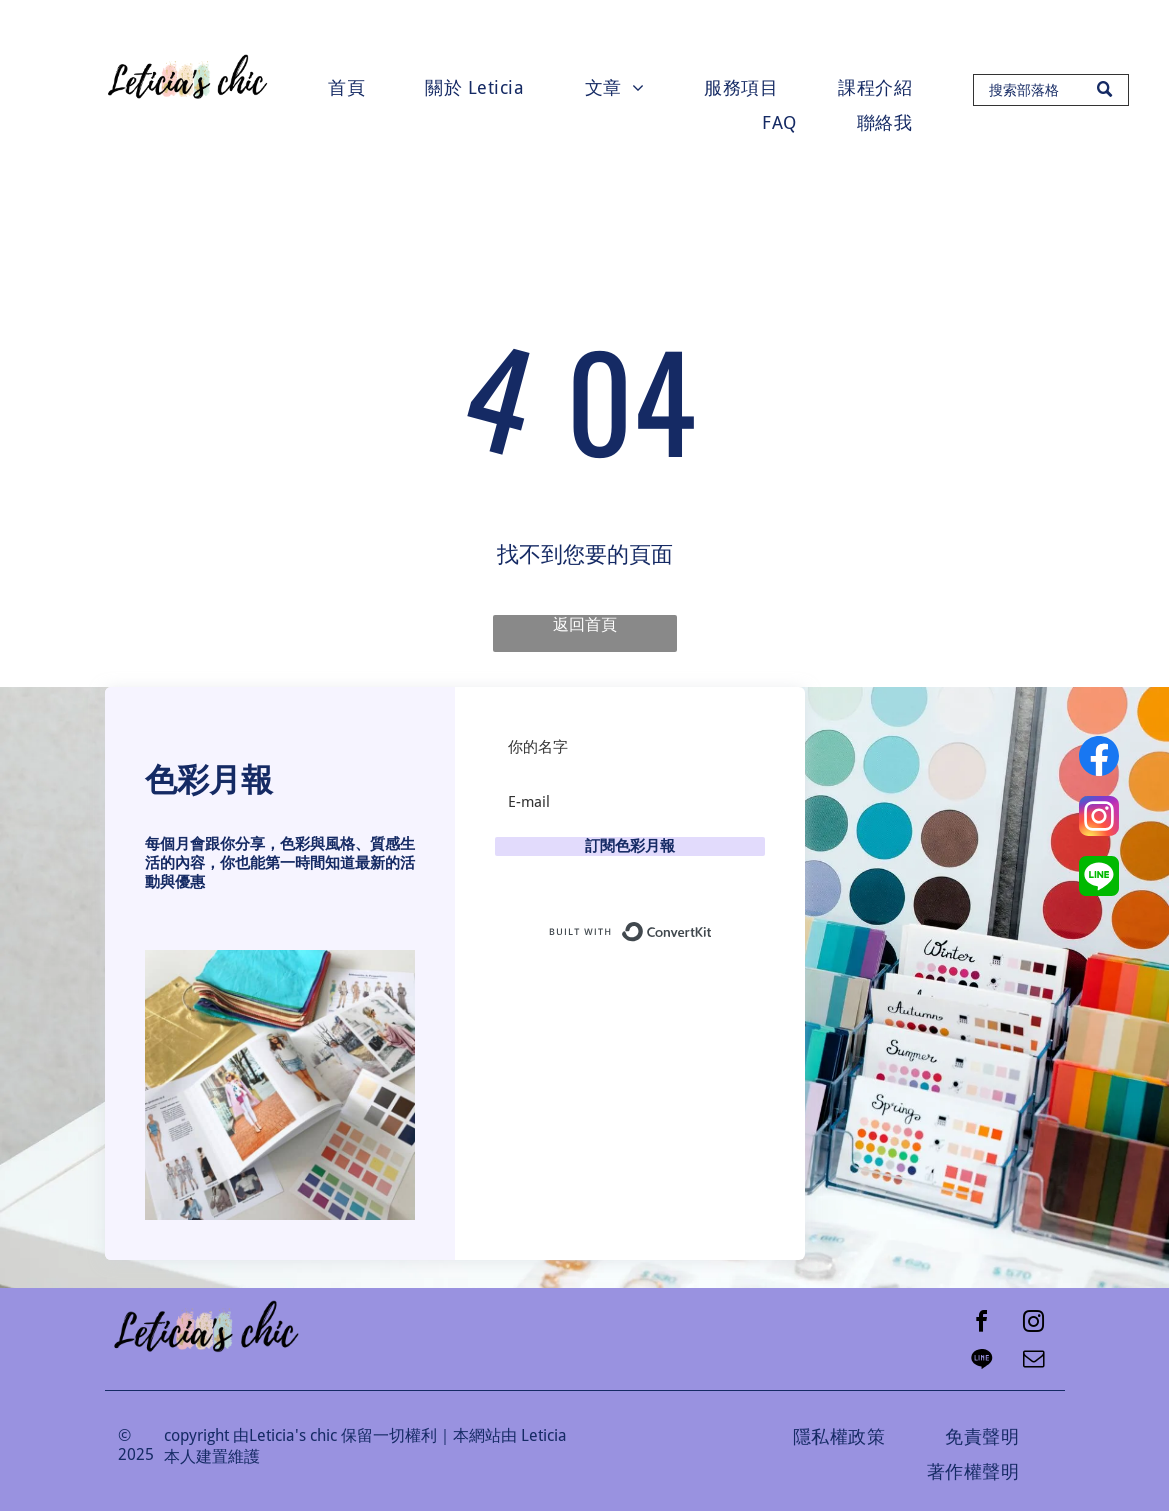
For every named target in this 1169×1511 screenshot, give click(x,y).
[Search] (1051, 90)
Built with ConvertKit (712, 927)
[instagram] (1034, 1324)
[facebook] (982, 1324)
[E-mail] (630, 802)
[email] (1034, 1361)
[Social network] (982, 1361)
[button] (280, 1085)
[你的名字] (630, 747)
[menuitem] (346, 87)
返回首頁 (585, 624)
